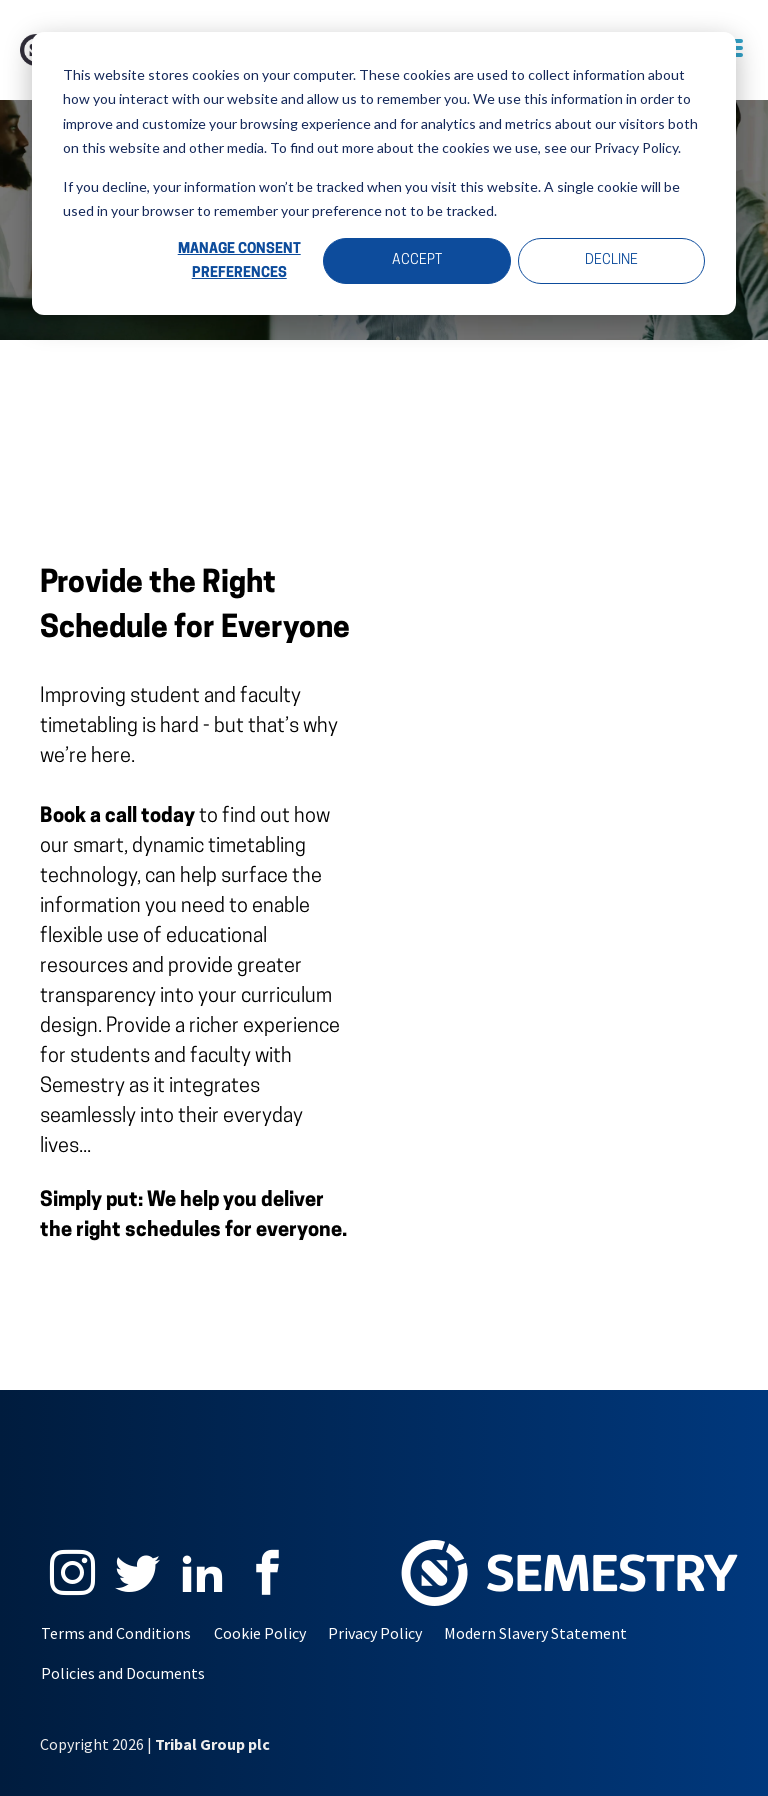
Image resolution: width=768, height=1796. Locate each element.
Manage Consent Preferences (239, 262)
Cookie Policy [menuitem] (260, 1633)
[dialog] (384, 173)
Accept (417, 260)
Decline (611, 260)
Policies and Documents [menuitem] (123, 1673)
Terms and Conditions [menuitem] (116, 1633)
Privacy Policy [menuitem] (375, 1633)
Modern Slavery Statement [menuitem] (535, 1633)
